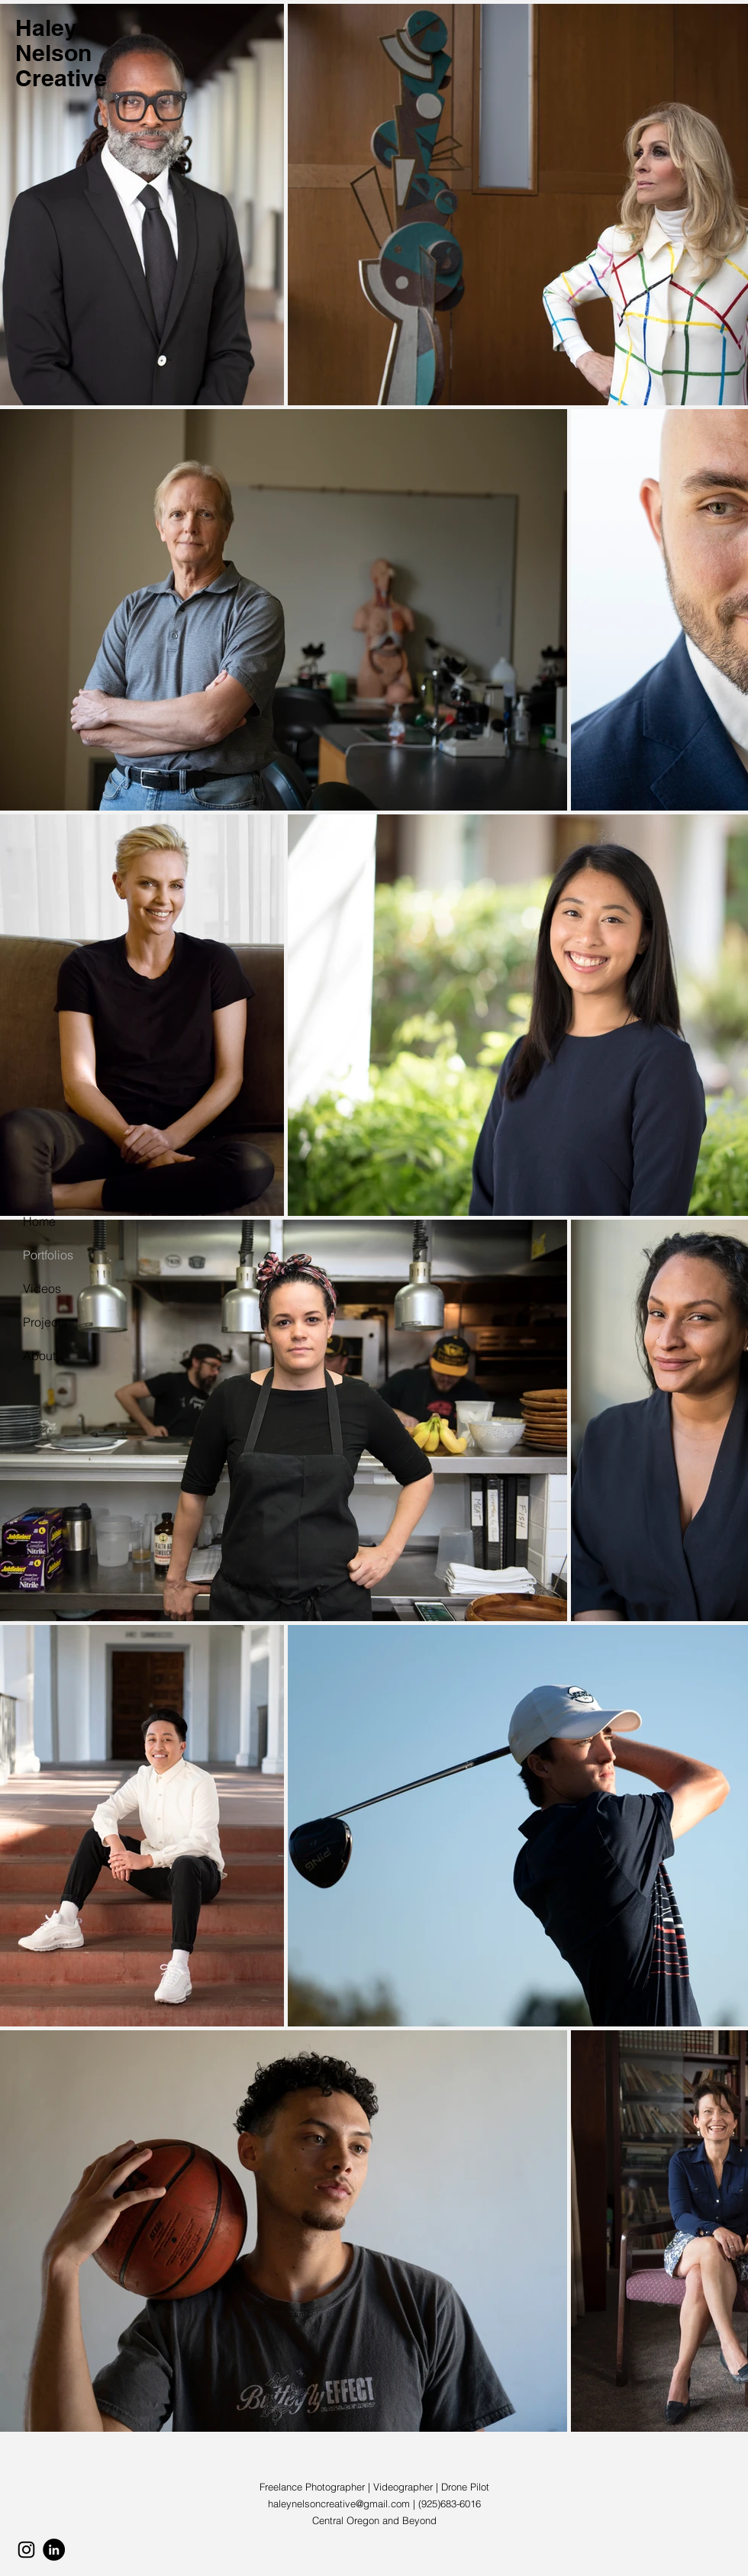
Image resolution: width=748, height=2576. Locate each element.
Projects (45, 1322)
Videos (42, 1288)
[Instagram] (26, 2550)
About (39, 1355)
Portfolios (48, 1254)
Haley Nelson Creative (61, 53)
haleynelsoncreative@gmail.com (339, 2503)
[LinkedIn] (54, 2550)
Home (39, 1221)
